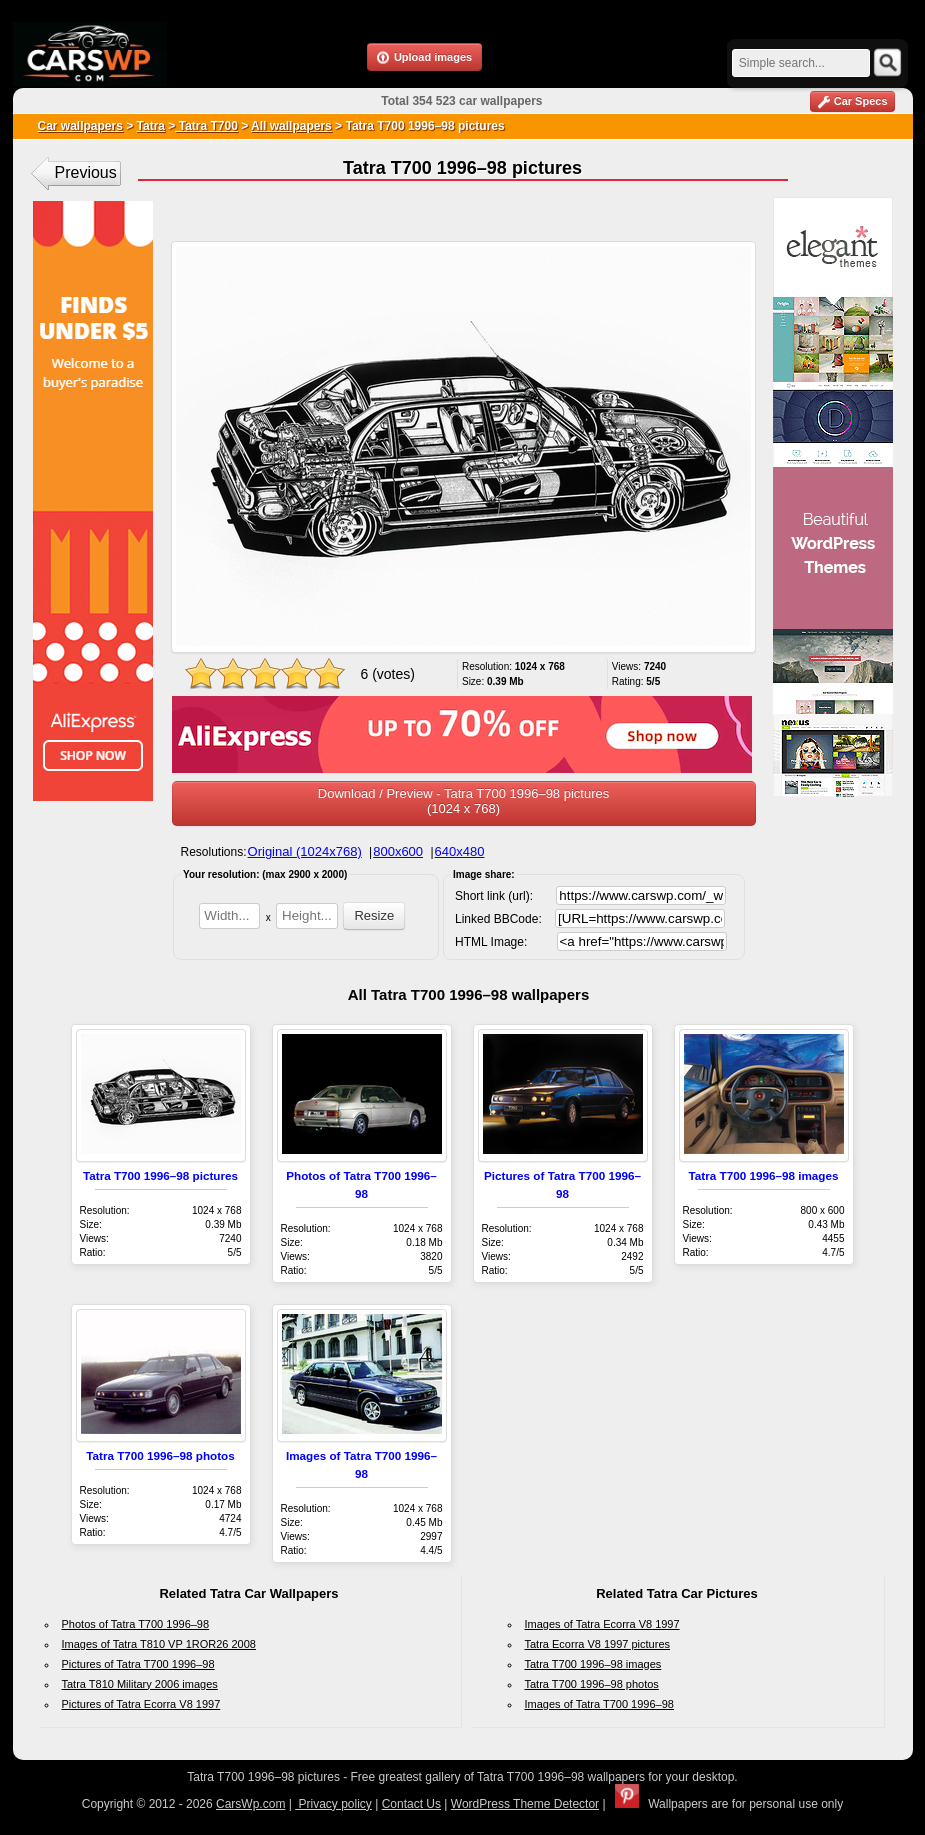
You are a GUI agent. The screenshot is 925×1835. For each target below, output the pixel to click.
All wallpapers (291, 126)
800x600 (398, 851)
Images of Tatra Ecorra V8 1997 (602, 1624)
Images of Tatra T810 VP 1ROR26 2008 (159, 1644)
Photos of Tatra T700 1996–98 (136, 1624)
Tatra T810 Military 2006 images (140, 1684)
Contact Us (411, 1804)
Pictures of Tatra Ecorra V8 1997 (141, 1704)
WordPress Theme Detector (525, 1804)
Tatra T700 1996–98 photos (160, 1455)
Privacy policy (333, 1804)
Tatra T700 (206, 126)
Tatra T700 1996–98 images (764, 1175)
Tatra (151, 126)
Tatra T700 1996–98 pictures (160, 1175)
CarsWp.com (250, 1804)
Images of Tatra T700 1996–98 (599, 1704)
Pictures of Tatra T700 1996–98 (138, 1664)
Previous (86, 172)
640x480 (460, 851)
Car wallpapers (80, 126)
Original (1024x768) (305, 851)
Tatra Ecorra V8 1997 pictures (598, 1644)
